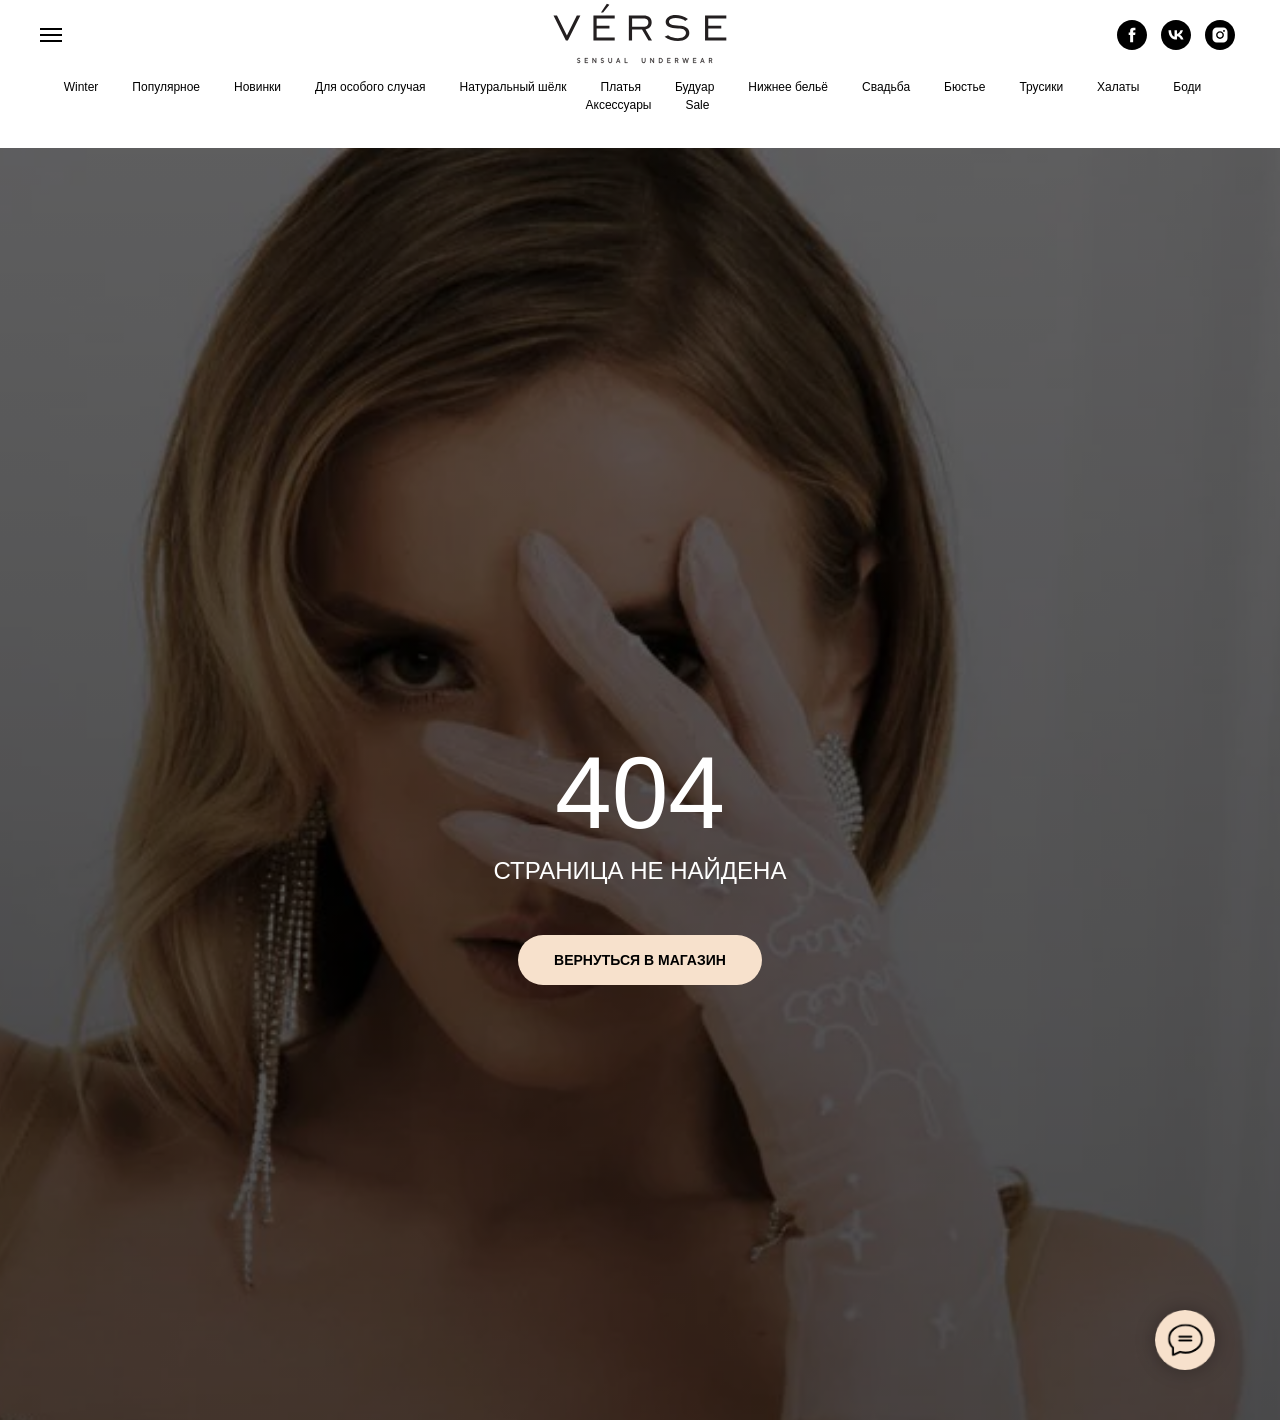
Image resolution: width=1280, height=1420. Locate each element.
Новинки (257, 87)
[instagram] (1220, 44)
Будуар (694, 87)
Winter (81, 87)
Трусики (1041, 87)
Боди (1187, 87)
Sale (697, 105)
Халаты (1118, 87)
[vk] (1176, 44)
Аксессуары (619, 105)
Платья (621, 87)
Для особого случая (370, 87)
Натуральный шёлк (513, 87)
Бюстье (964, 87)
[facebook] (1132, 44)
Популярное (166, 87)
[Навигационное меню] (51, 35)
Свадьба (886, 87)
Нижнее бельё (788, 87)
